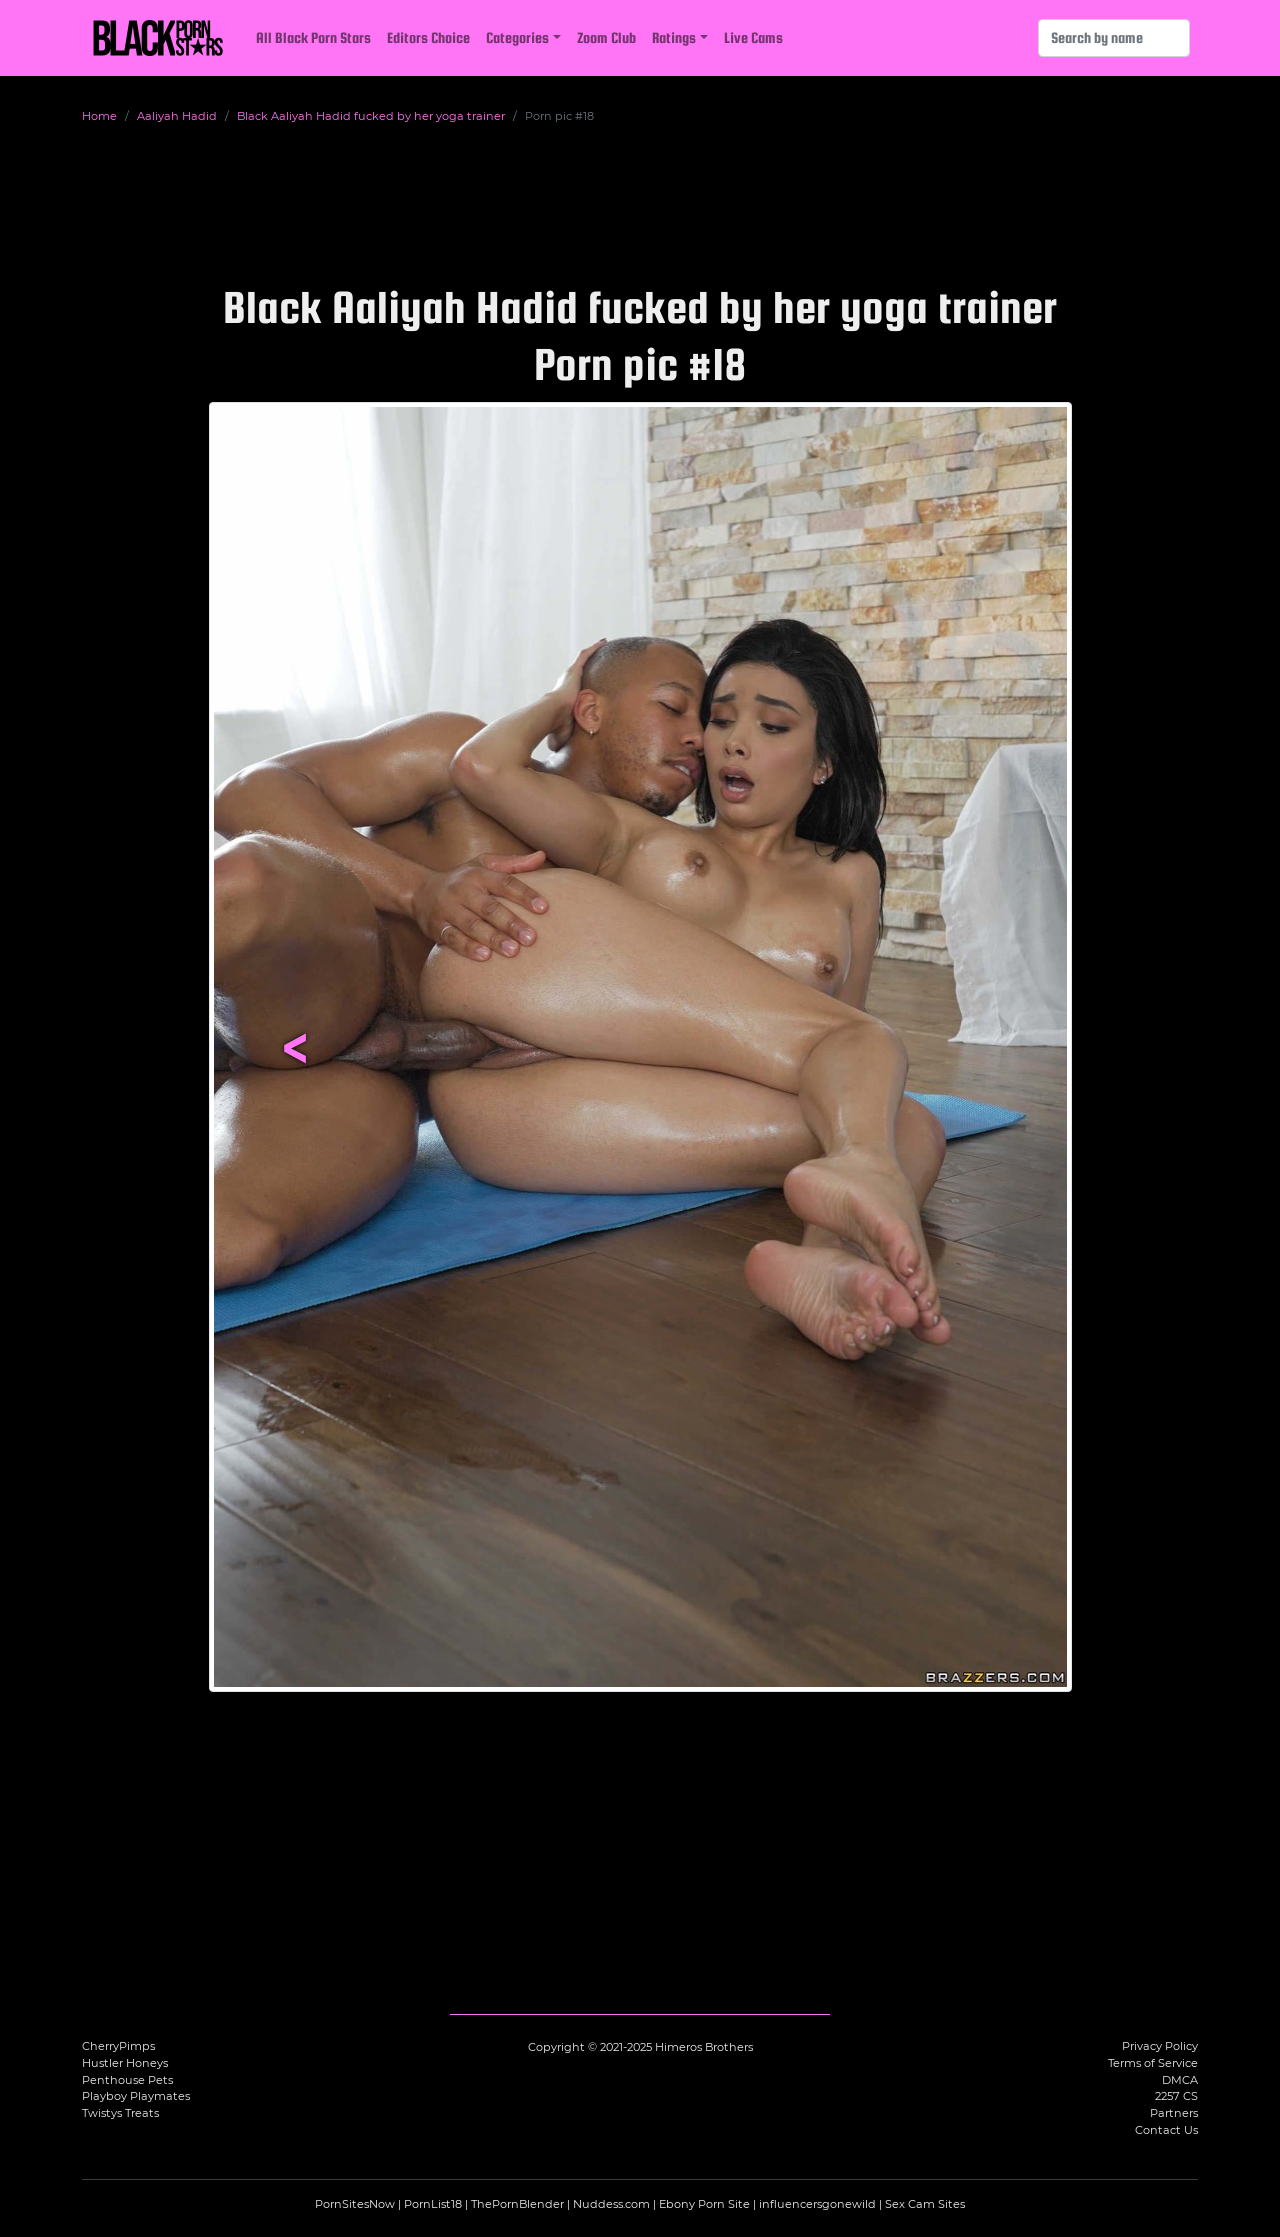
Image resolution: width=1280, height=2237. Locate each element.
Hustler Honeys (125, 2063)
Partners (1174, 2113)
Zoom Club (606, 37)
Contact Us (1166, 2130)
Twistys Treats (120, 2113)
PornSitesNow (355, 2204)
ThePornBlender (517, 2204)
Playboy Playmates (136, 2096)
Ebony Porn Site (704, 2204)
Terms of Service (1153, 2063)
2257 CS (1176, 2096)
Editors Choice (428, 37)
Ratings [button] (674, 37)
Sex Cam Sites (925, 2204)
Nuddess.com (611, 2204)
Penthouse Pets (127, 2080)
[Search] (1114, 38)
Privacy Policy (1160, 2046)
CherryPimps (118, 2046)
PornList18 (433, 2204)
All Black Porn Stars (313, 37)
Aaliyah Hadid (177, 116)
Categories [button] (517, 37)
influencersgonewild (817, 2204)
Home (99, 116)
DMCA (1180, 2080)
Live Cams (753, 37)
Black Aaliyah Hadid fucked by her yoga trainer (371, 116)
